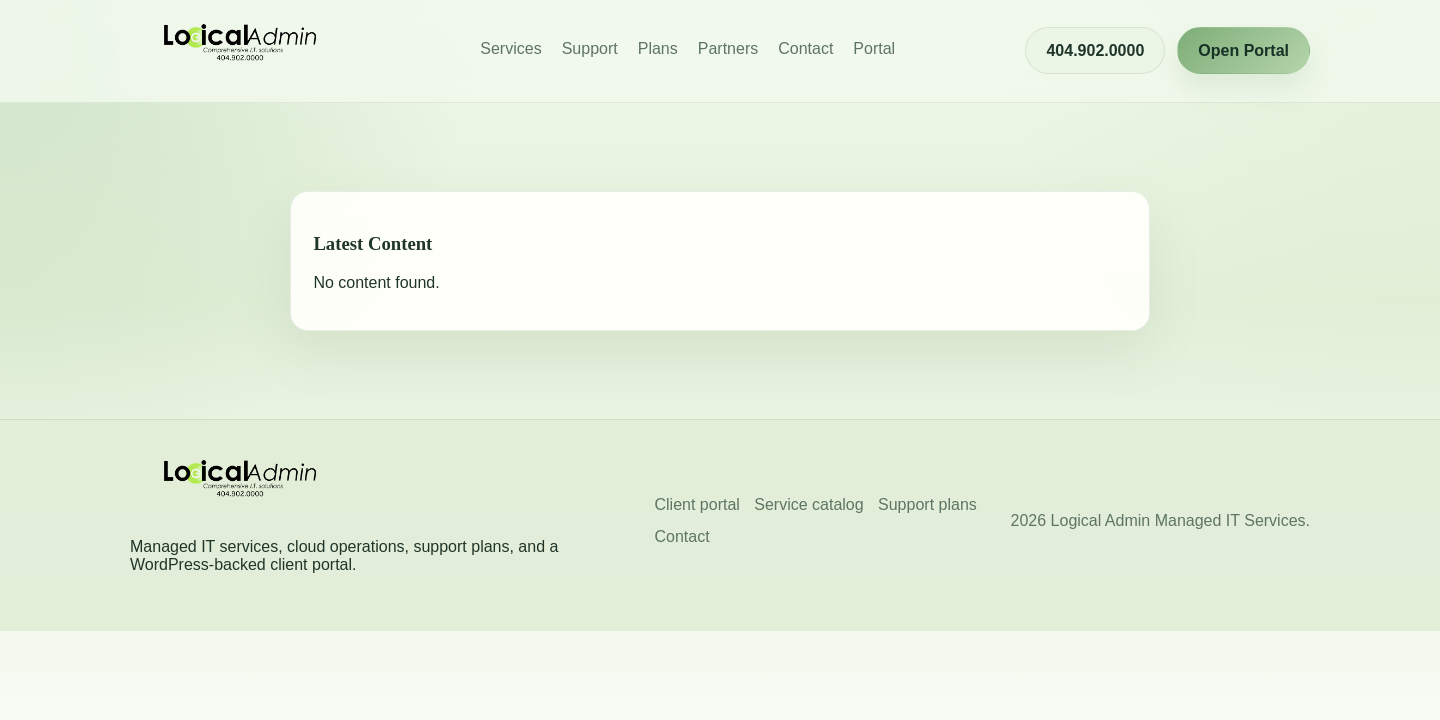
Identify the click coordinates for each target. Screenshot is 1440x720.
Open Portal (1243, 50)
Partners (728, 48)
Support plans (927, 504)
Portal (874, 48)
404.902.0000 (1095, 50)
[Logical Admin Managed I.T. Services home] (240, 51)
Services (510, 48)
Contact (805, 48)
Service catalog (808, 504)
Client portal (697, 504)
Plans (658, 48)
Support (590, 48)
